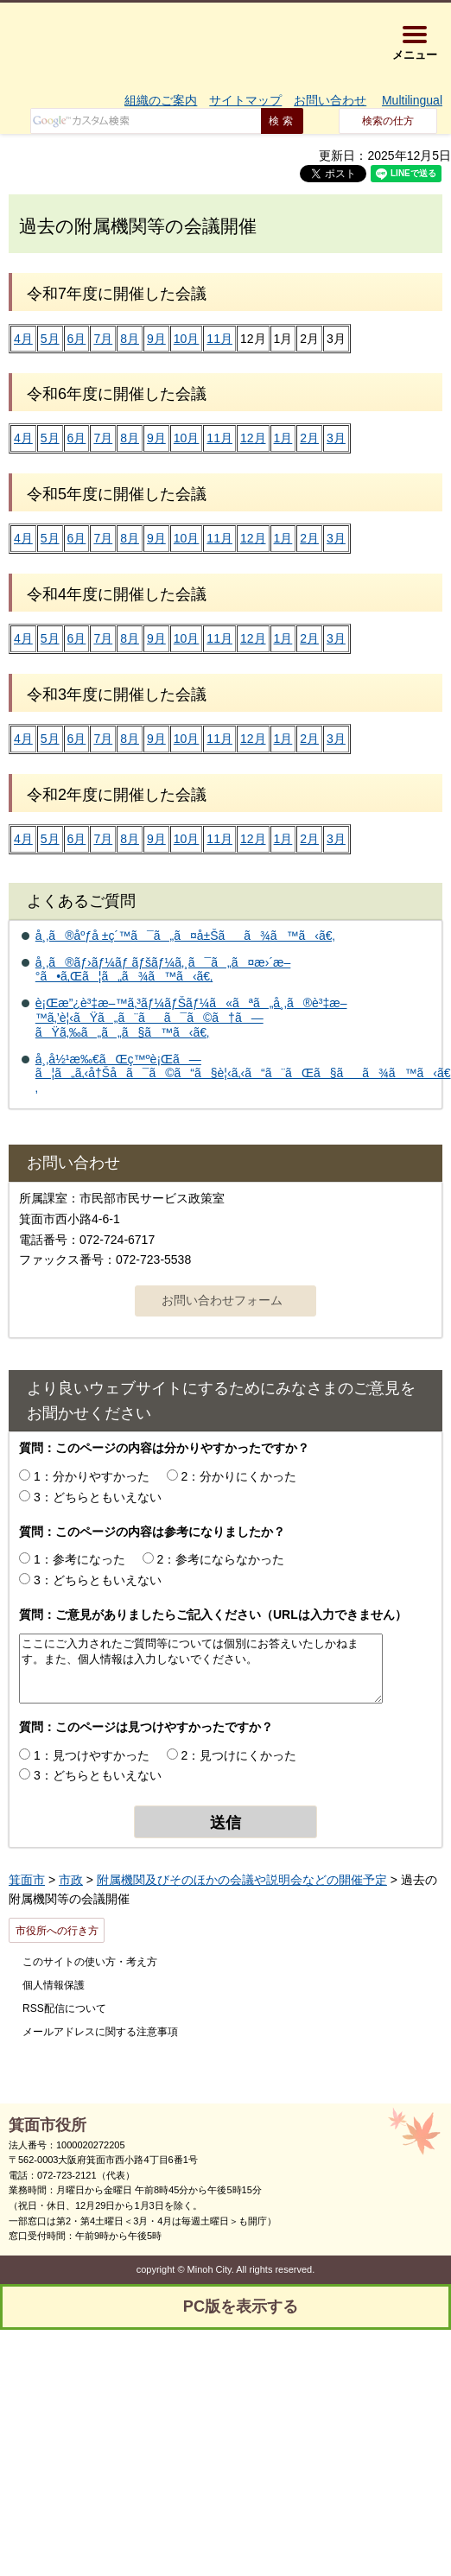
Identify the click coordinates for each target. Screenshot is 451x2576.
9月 (156, 339)
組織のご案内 (160, 100)
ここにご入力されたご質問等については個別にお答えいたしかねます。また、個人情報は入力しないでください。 (201, 1669)
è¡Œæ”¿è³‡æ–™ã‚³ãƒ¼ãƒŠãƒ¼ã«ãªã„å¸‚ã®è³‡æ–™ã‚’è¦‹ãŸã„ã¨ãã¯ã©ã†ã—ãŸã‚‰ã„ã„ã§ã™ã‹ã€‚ (191, 1017)
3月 (336, 438)
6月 (76, 339)
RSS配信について (64, 2008)
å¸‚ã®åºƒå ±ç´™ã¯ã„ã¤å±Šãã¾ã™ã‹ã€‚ (185, 935)
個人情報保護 (53, 1985)
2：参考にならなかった (221, 1559)
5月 (50, 339)
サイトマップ (245, 100)
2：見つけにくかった (239, 1755)
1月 (283, 438)
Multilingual (412, 100)
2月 (309, 438)
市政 (71, 1880)
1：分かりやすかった (91, 1476)
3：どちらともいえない (98, 1497)
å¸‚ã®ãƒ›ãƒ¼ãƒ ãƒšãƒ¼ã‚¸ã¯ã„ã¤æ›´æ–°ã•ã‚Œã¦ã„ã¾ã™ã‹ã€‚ (163, 969)
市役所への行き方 (57, 1931)
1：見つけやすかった (91, 1755)
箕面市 (27, 1880)
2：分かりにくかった (239, 1476)
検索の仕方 (388, 121)
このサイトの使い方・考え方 (89, 1962)
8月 (129, 339)
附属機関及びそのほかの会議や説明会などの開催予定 (242, 1880)
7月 (102, 339)
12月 (253, 438)
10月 (187, 339)
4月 (23, 339)
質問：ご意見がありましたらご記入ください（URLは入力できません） (213, 1614)
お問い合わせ (330, 100)
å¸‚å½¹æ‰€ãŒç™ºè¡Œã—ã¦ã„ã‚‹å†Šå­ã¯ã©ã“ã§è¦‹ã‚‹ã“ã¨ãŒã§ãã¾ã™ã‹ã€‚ (243, 1073)
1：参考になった (79, 1559)
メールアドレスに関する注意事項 (100, 2032)
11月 (219, 339)
